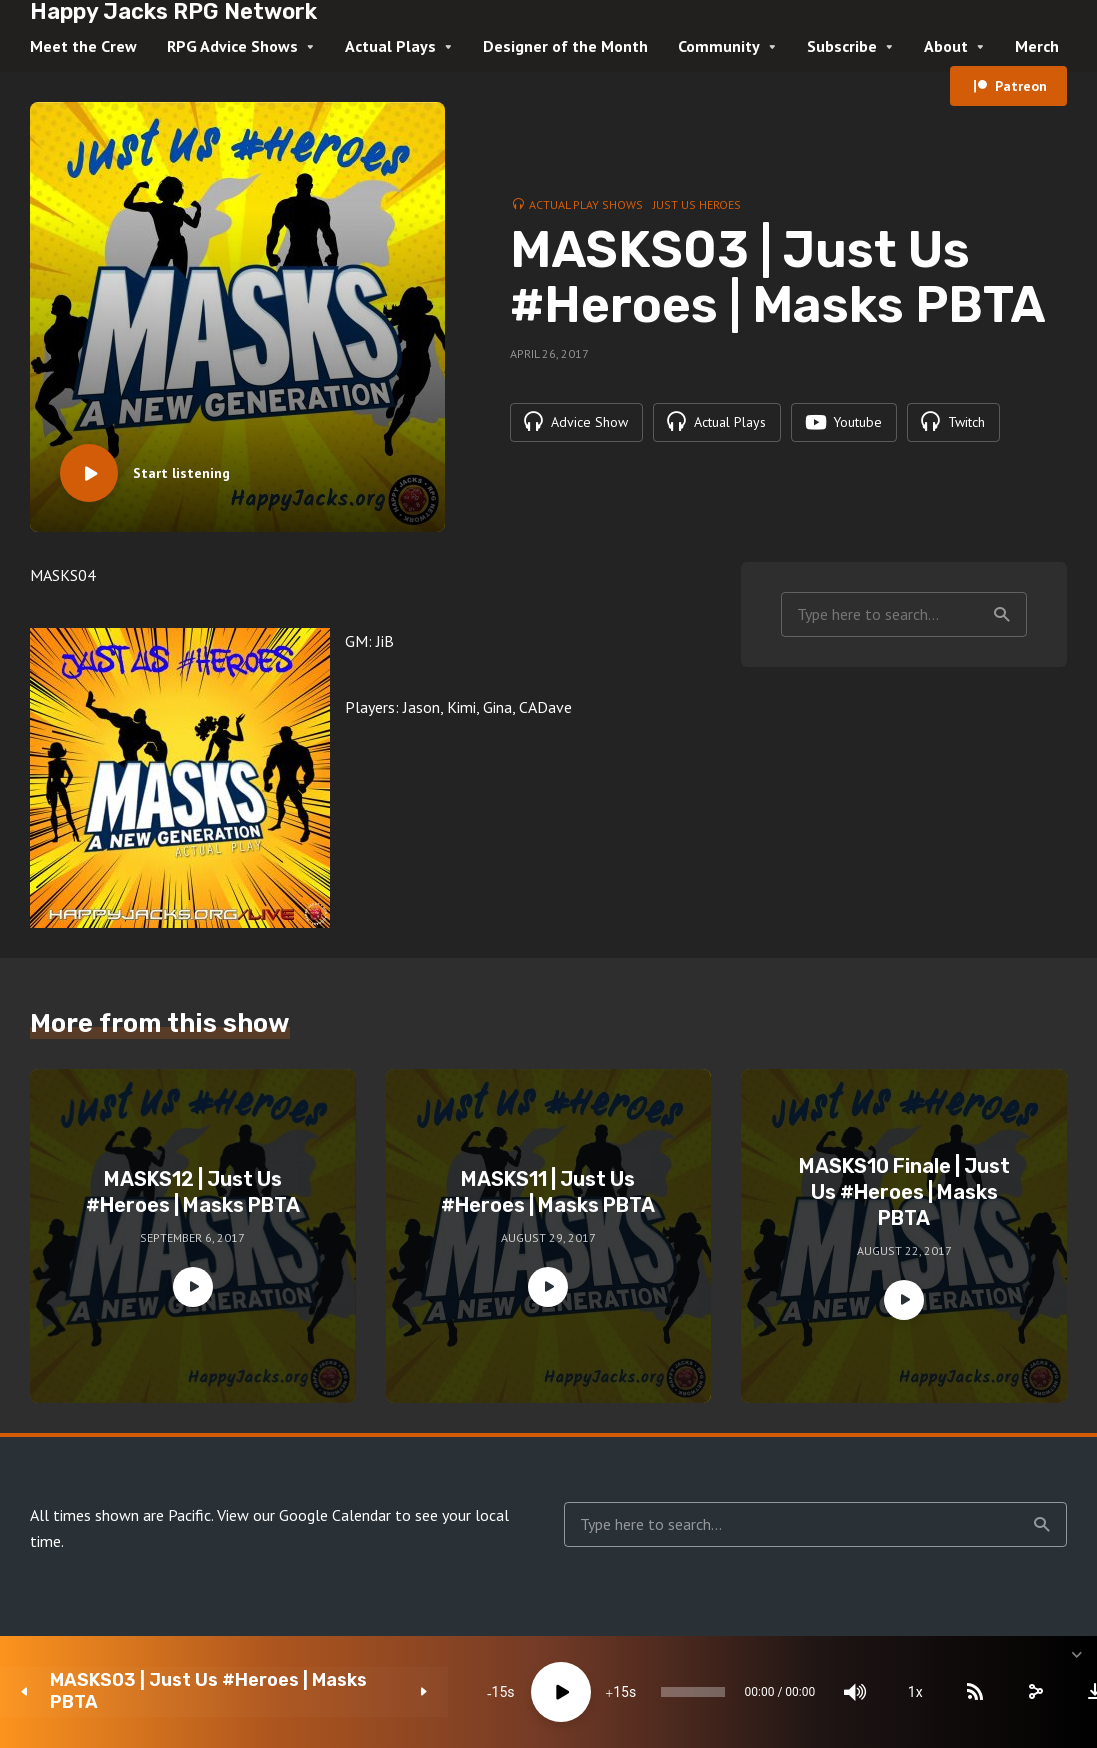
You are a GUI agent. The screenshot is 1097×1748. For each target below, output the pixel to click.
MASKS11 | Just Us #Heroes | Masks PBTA (548, 1192)
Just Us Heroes (697, 203)
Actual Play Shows (586, 203)
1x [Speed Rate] (867, 1692)
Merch (1037, 46)
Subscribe (842, 46)
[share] (987, 1692)
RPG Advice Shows (232, 46)
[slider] (621, 1692)
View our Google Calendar (304, 1515)
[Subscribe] (927, 1692)
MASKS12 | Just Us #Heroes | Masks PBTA (193, 1192)
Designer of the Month (565, 46)
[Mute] (807, 1692)
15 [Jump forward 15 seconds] (527, 1692)
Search (1002, 615)
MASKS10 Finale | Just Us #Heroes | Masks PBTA (904, 1192)
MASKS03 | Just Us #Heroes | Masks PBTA (179, 1691)
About (946, 46)
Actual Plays (390, 46)
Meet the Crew (83, 46)
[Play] (467, 1692)
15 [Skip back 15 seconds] (406, 1692)
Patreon (1021, 86)
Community (719, 46)
